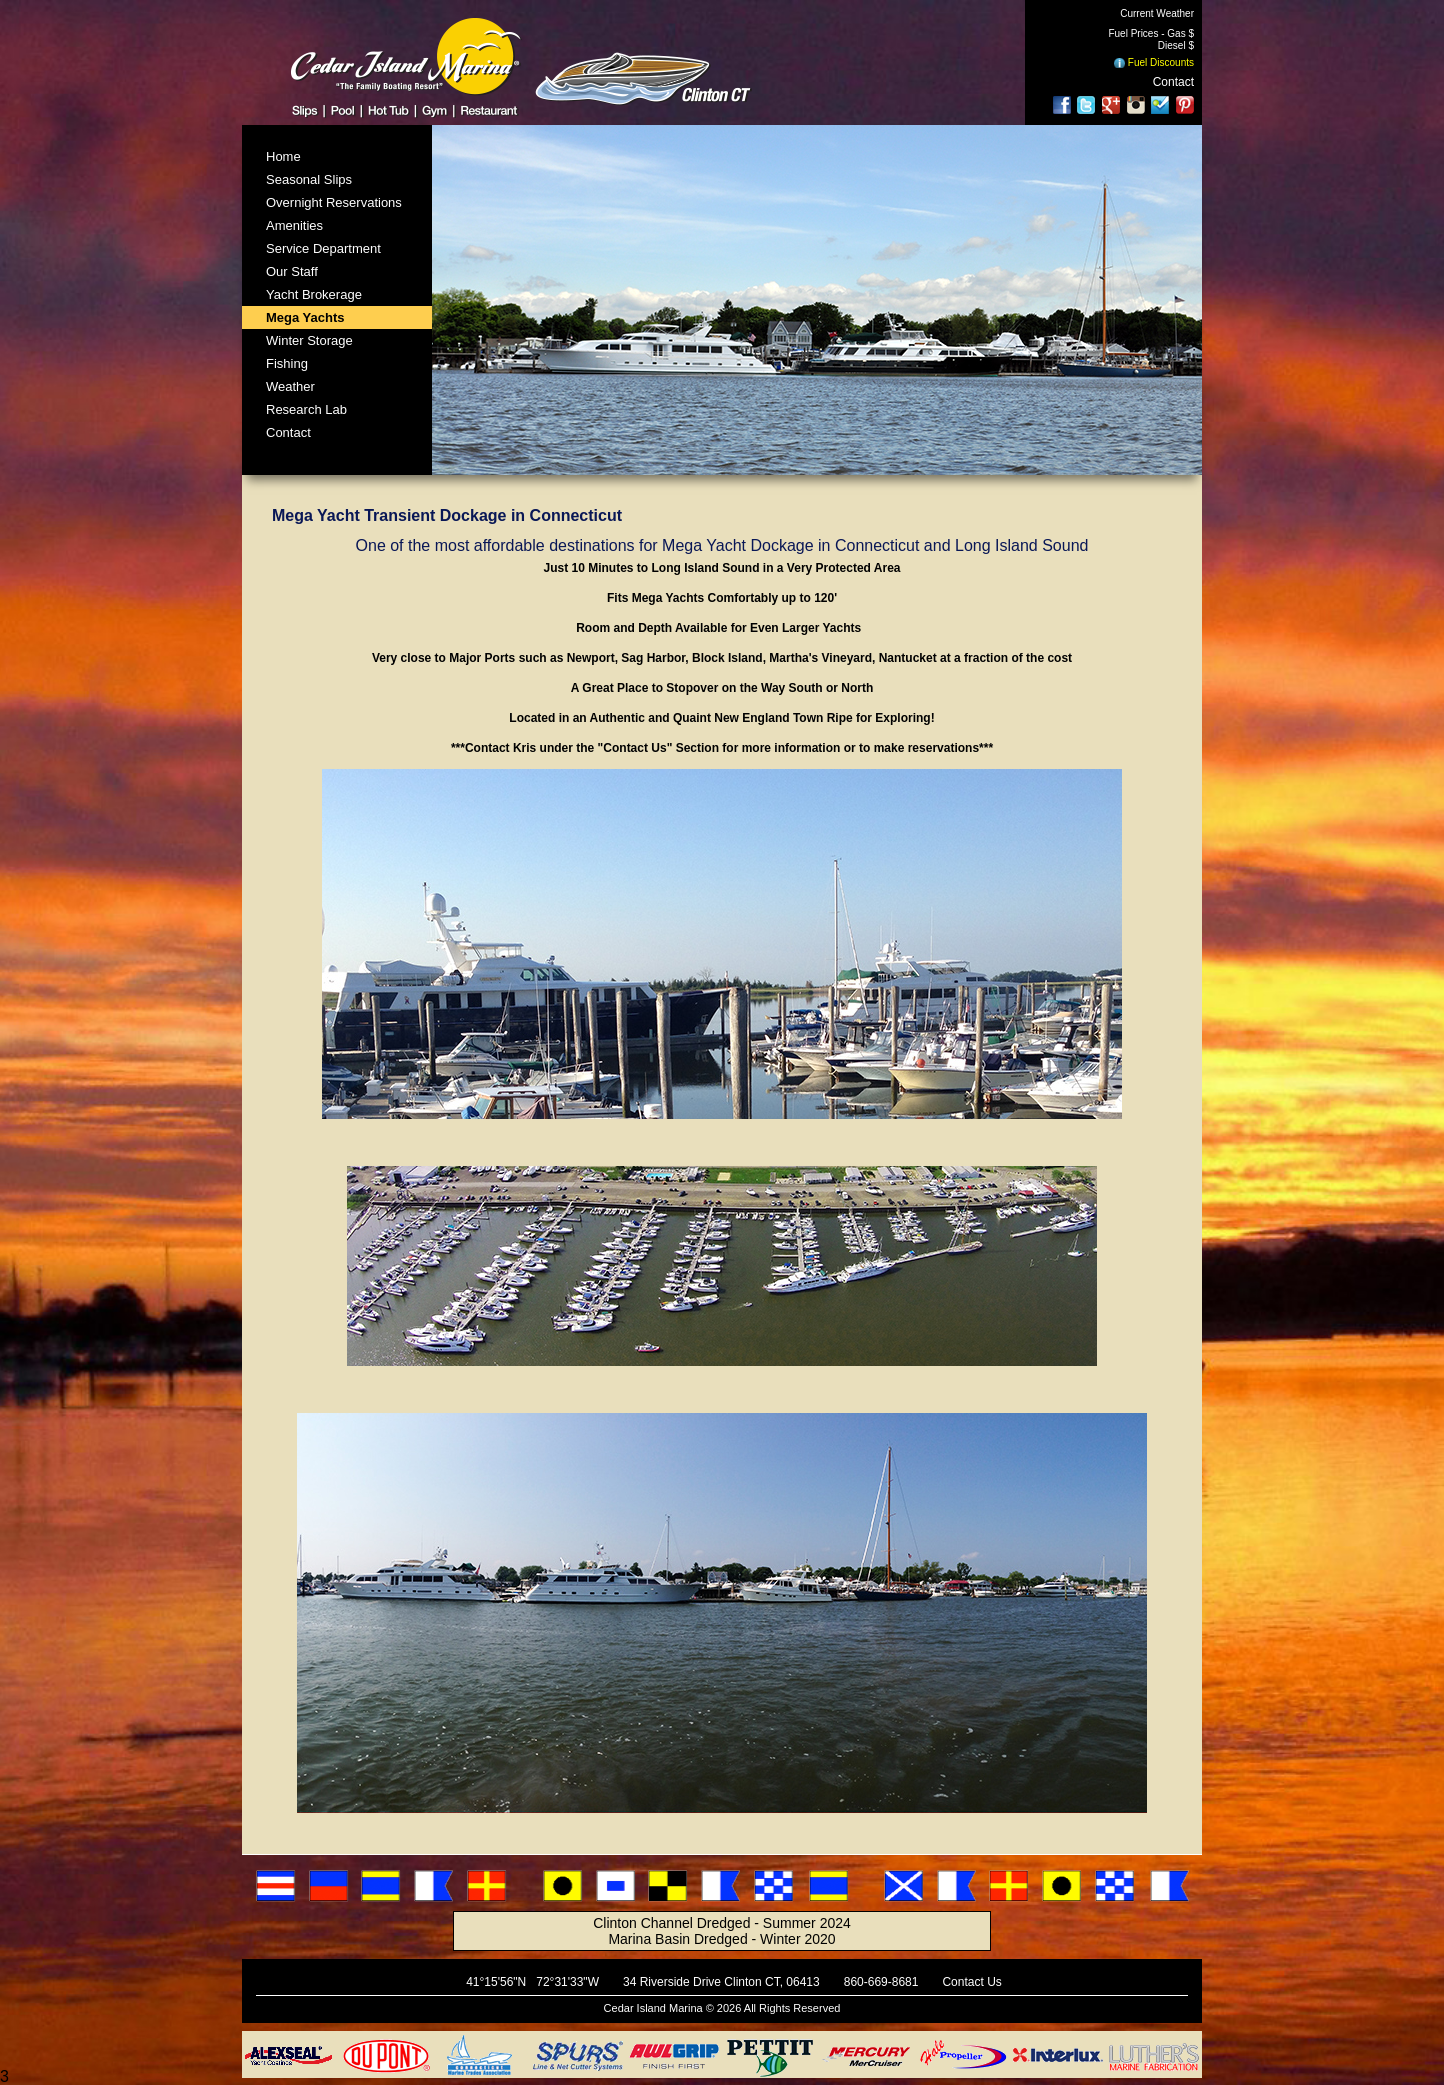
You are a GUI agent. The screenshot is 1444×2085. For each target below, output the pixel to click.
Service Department (323, 248)
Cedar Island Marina (653, 2008)
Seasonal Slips (309, 179)
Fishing (287, 363)
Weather (290, 386)
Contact (1173, 82)
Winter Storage (309, 340)
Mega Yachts (305, 317)
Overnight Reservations (334, 202)
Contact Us (971, 1982)
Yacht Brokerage (314, 294)
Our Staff (292, 271)
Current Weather (1157, 13)
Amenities (294, 225)
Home (283, 156)
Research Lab (306, 409)
